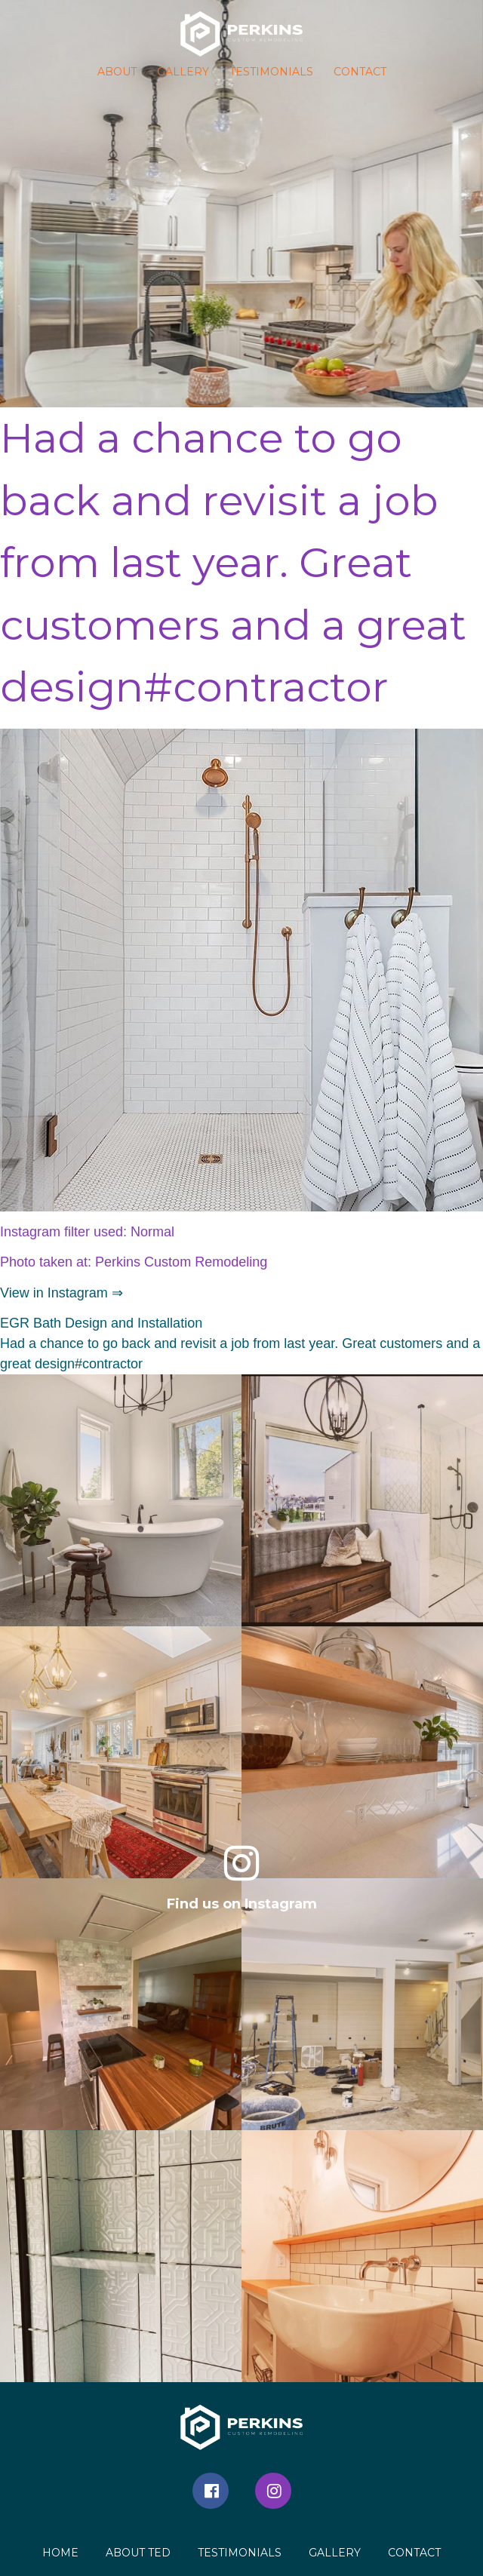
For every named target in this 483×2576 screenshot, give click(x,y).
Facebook (210, 2491)
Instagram (273, 2491)
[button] (241, 34)
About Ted (138, 2552)
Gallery (183, 71)
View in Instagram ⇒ (61, 1292)
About (117, 71)
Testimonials (271, 71)
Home (60, 2552)
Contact (360, 71)
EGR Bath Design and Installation (101, 1323)
